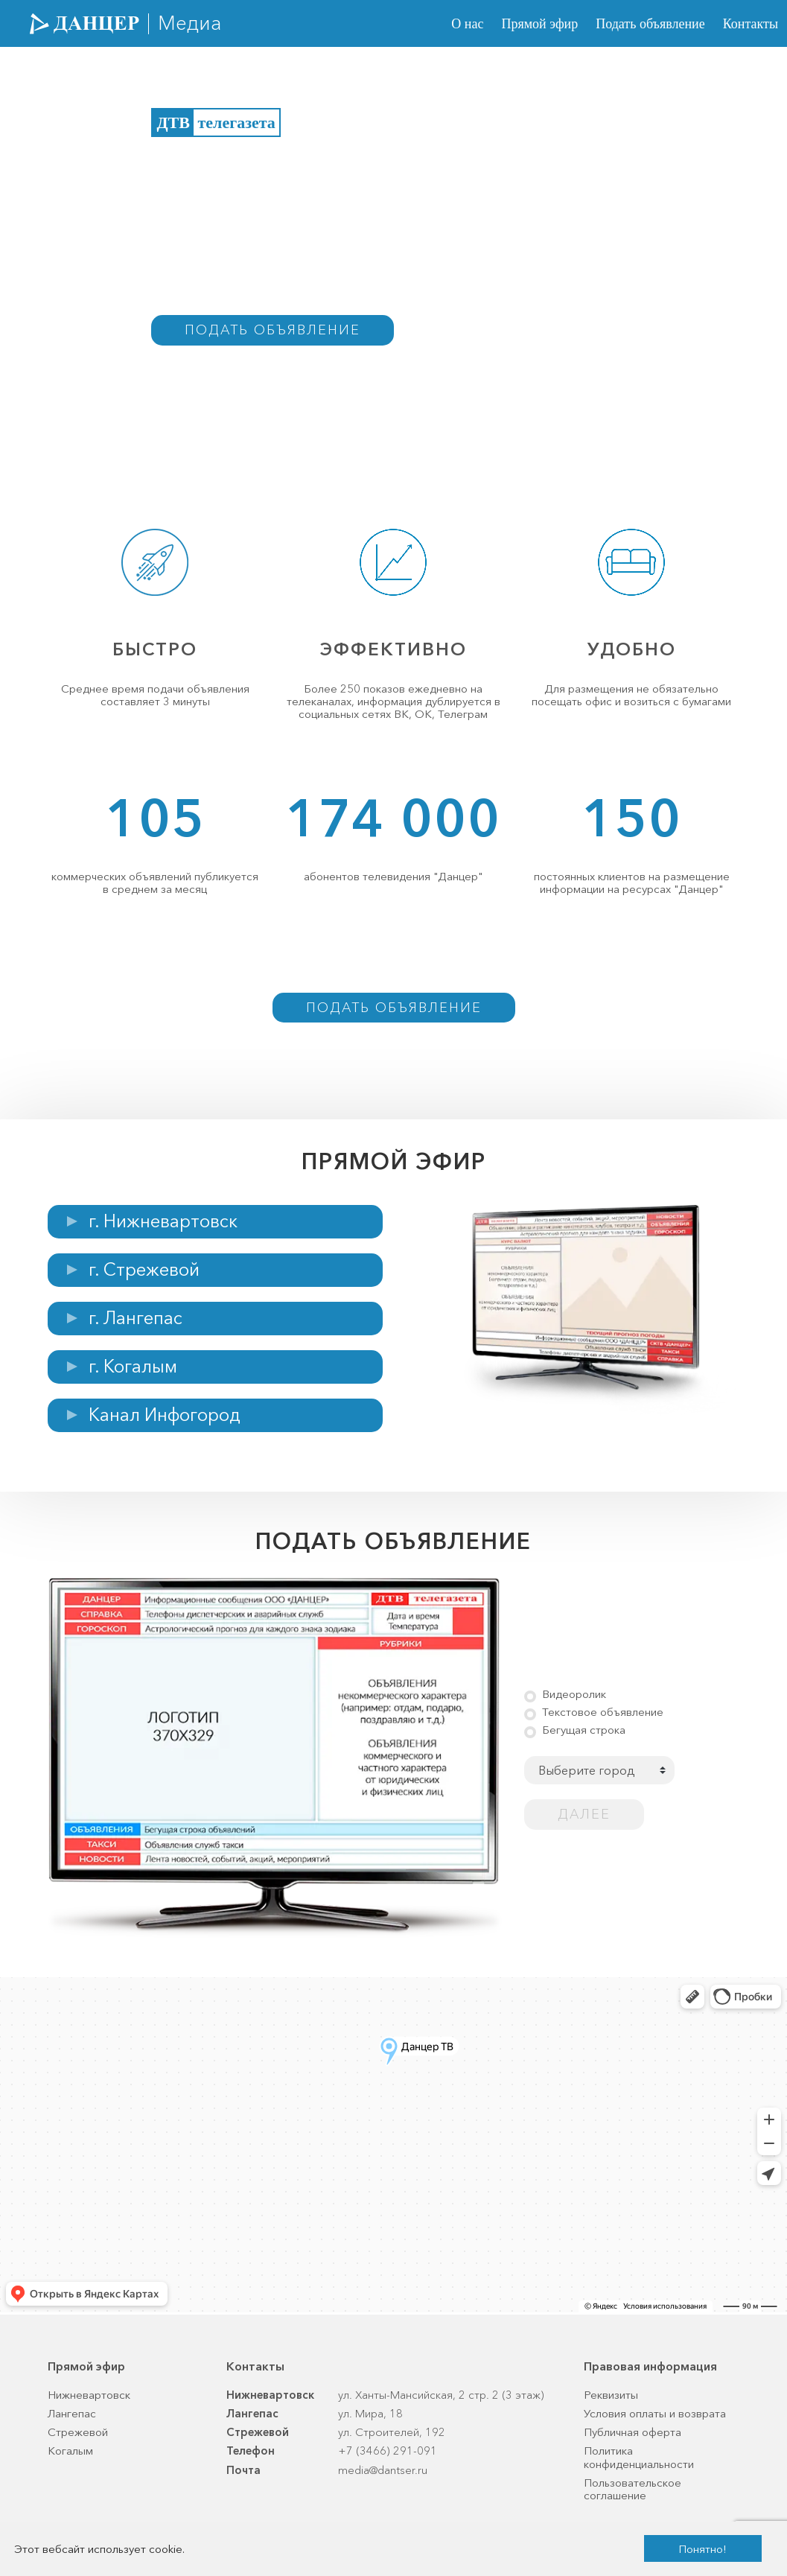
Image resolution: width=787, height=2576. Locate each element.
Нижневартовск (89, 2395)
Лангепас (72, 2413)
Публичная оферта (632, 2432)
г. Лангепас (135, 1318)
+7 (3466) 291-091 (387, 2450)
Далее (584, 1814)
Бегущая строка (583, 1729)
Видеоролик (574, 1694)
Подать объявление (650, 23)
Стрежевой (78, 2432)
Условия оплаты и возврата (655, 2413)
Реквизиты (611, 2395)
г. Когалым (133, 1366)
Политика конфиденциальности (639, 2456)
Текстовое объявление (602, 1711)
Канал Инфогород (164, 1414)
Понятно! (702, 2549)
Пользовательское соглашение (632, 2488)
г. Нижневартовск (163, 1221)
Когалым (70, 2450)
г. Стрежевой (144, 1269)
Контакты (750, 23)
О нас (467, 23)
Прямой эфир (539, 23)
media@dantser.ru (382, 2470)
